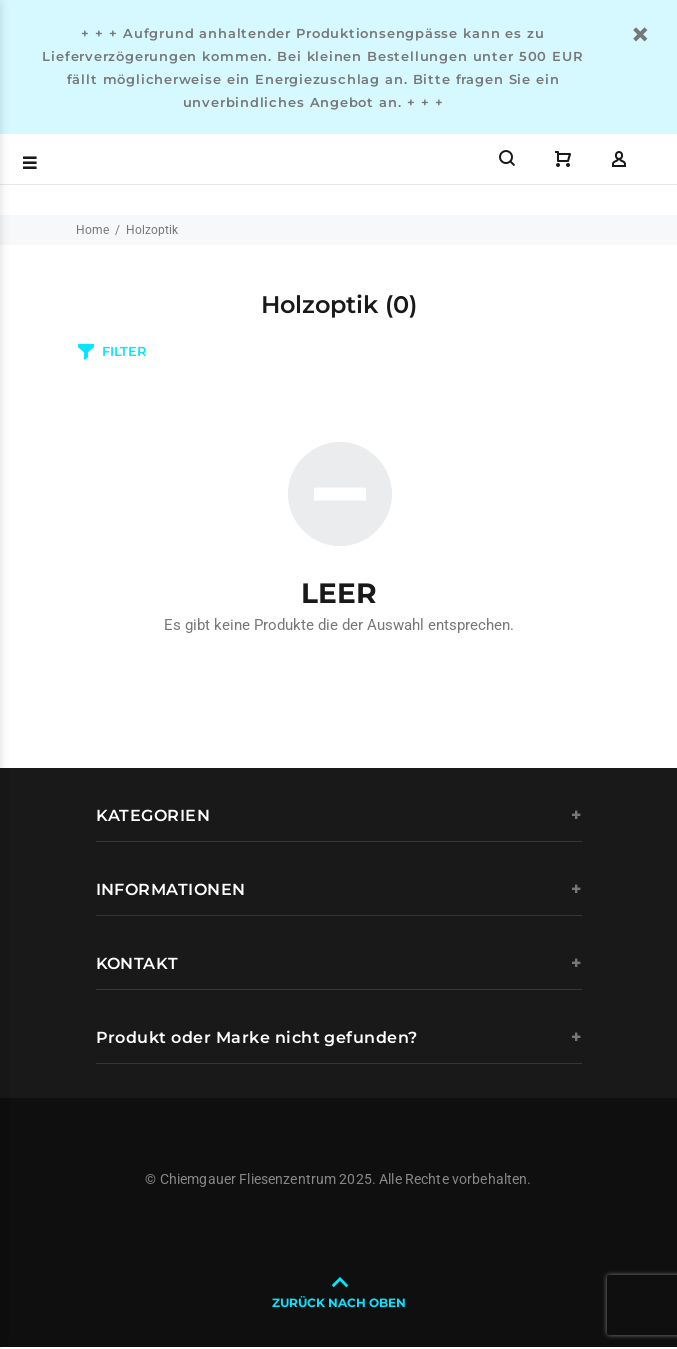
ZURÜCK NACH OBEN (339, 1302)
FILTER (124, 351)
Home (92, 230)
